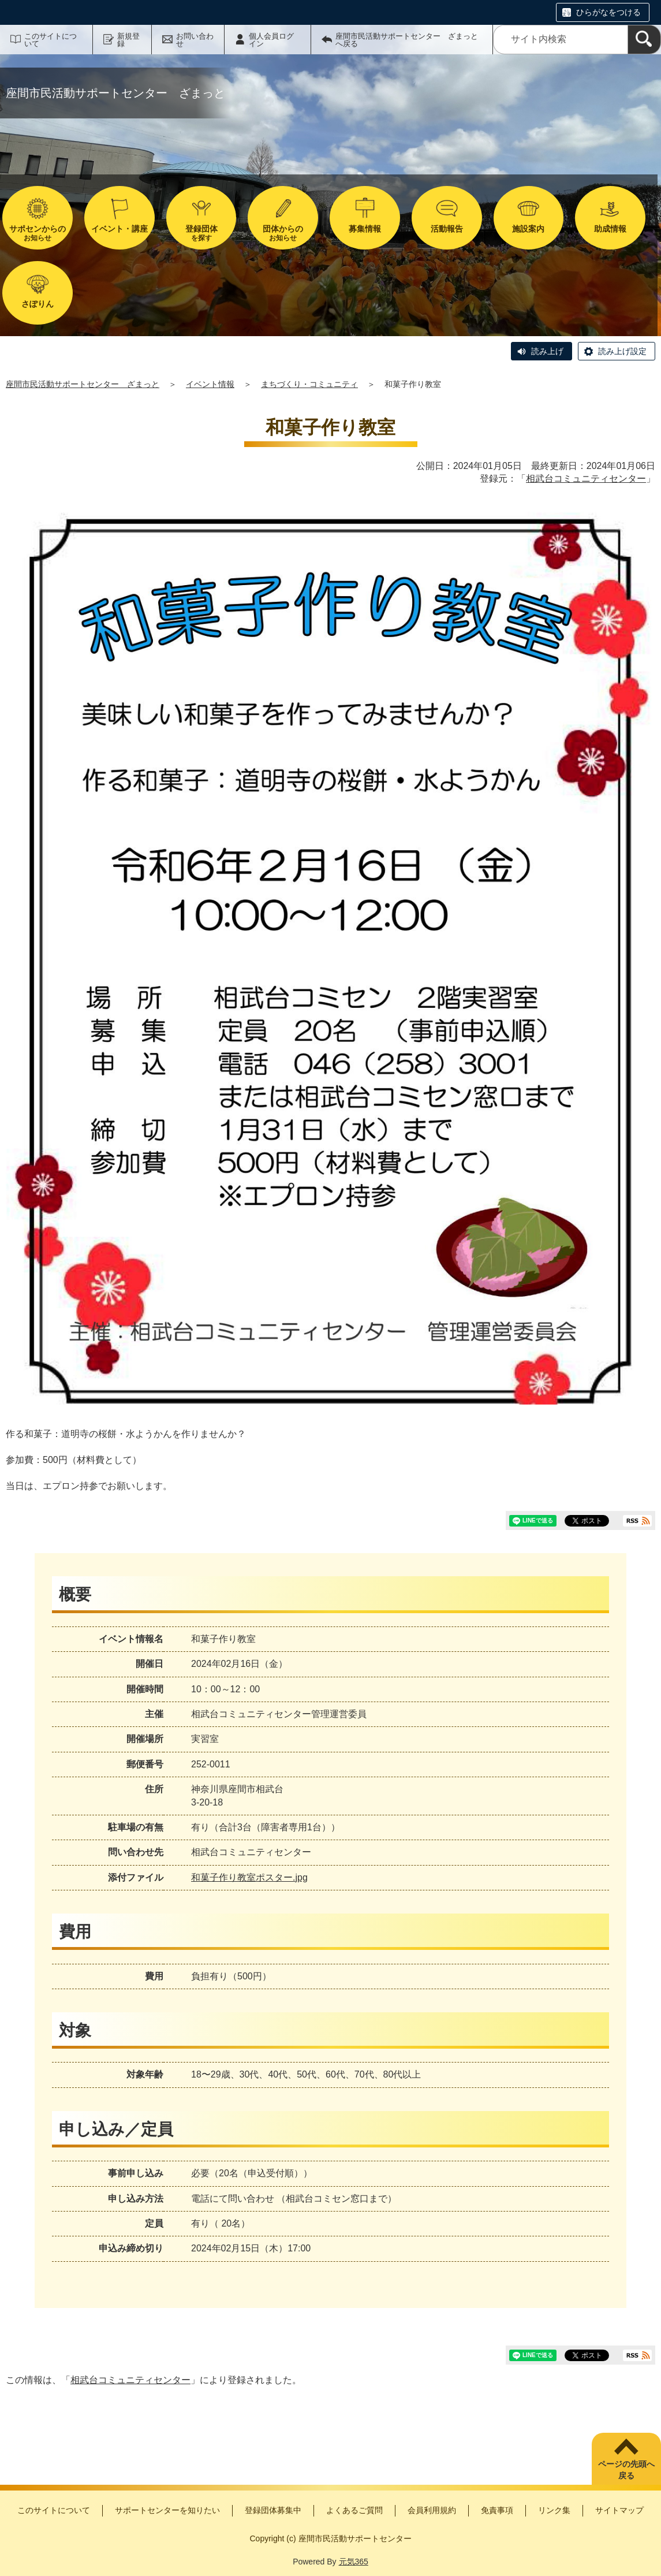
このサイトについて (50, 40)
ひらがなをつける (608, 12)
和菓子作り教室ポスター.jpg (249, 1877)
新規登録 (128, 40)
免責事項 (497, 2510)
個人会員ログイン (271, 40)
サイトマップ (619, 2510)
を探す (201, 233)
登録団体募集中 (273, 2510)
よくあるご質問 (354, 2510)
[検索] (644, 39)
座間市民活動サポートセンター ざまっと (82, 384)
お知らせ (37, 233)
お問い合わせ (195, 40)
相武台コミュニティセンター (586, 478)
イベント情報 (210, 384)
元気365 (353, 2561)
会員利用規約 (432, 2510)
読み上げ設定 (622, 351)
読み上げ (547, 351)
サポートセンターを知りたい (167, 2510)
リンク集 (554, 2510)
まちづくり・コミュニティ (309, 384)
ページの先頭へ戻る (626, 2469)
